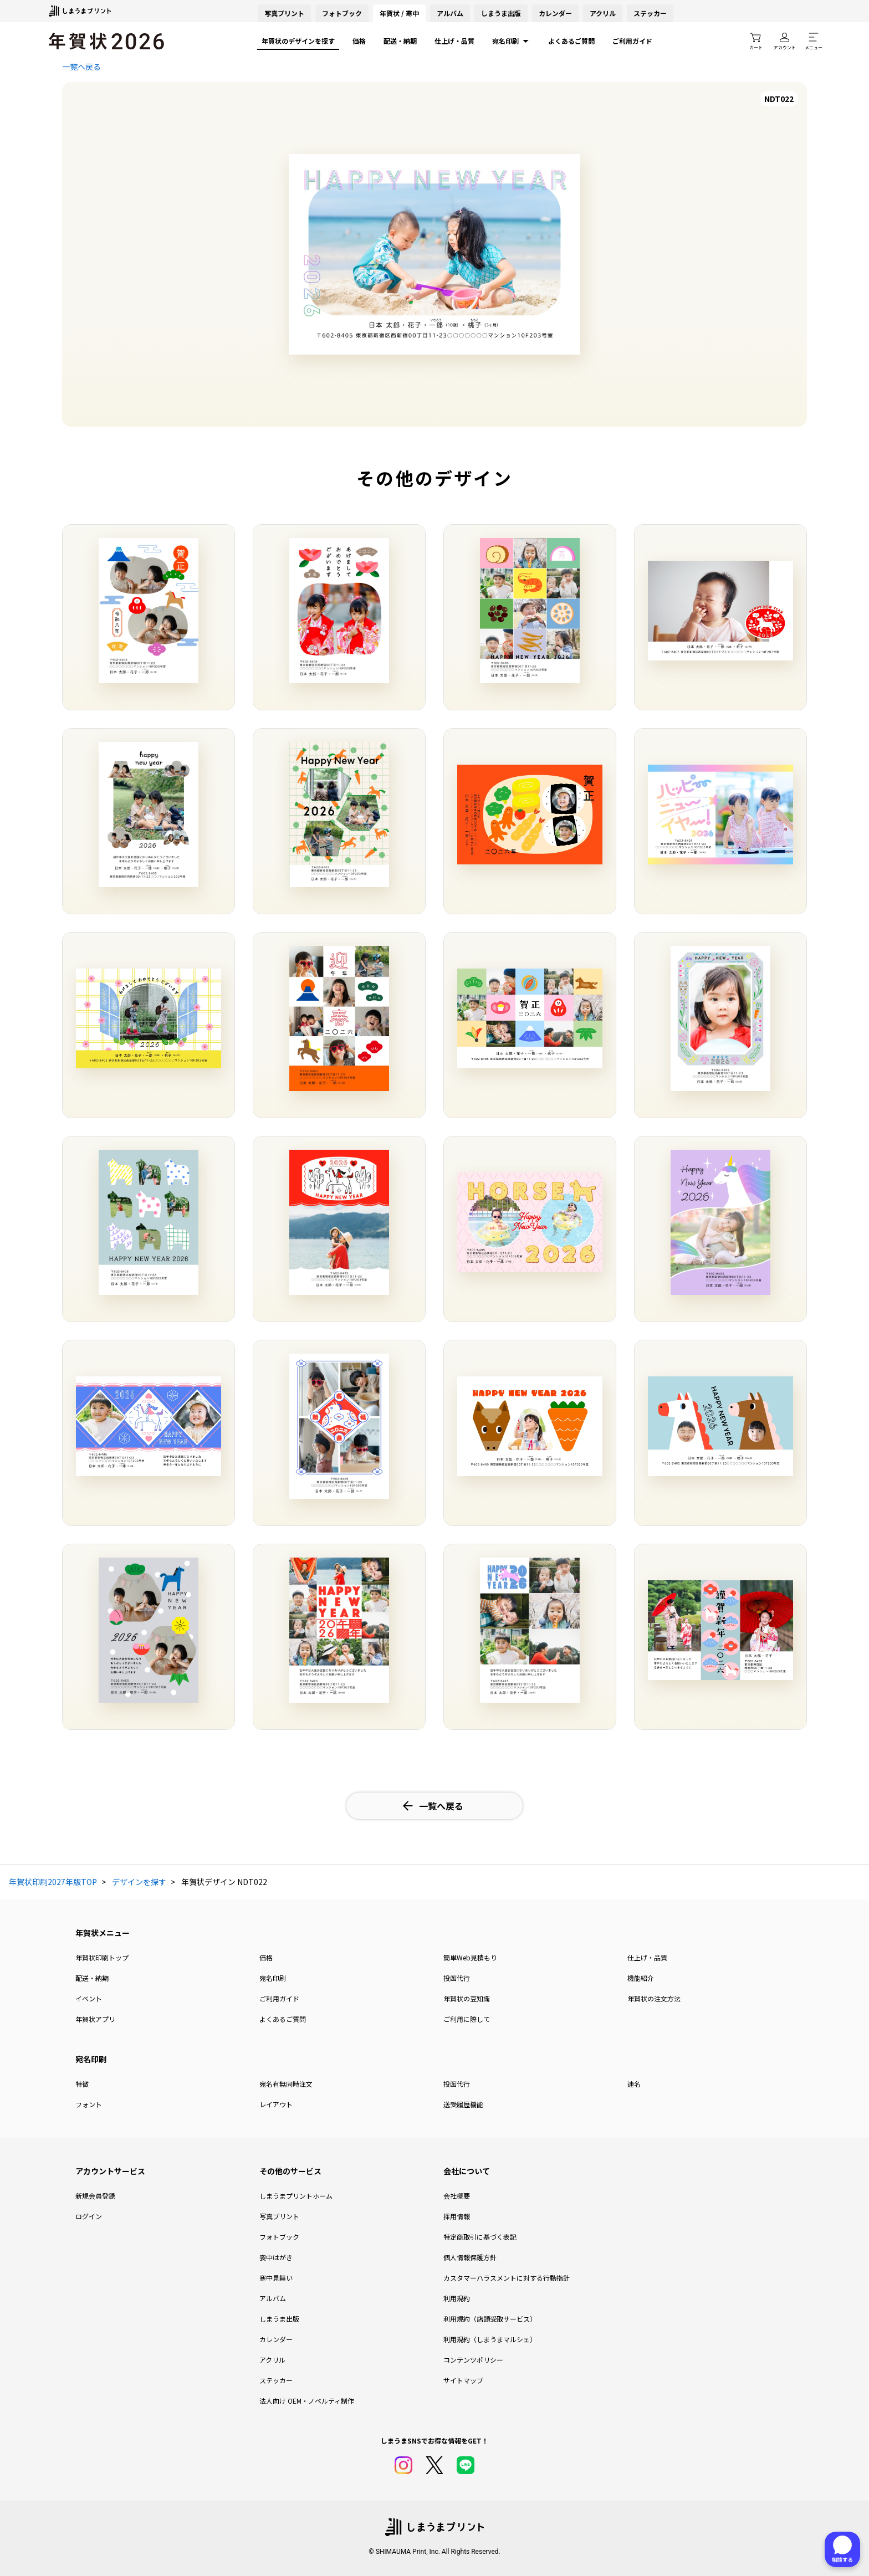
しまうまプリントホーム (296, 2195)
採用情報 (456, 2216)
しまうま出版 (501, 13)
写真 (284, 13)
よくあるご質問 (571, 40)
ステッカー (650, 13)
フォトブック (342, 13)
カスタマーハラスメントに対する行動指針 (506, 2277)
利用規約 (456, 2298)
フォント (88, 2104)
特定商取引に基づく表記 (480, 2236)
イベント (88, 1998)
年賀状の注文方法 (654, 1998)
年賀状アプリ (95, 2019)
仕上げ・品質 (454, 40)
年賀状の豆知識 (466, 1998)
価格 (359, 40)
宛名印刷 (511, 41)
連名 (634, 2083)
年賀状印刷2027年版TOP (53, 1881)
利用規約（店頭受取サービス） (489, 2318)
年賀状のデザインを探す (298, 40)
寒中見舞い (276, 2277)
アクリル (603, 13)
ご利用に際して (466, 2019)
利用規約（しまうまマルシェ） (489, 2339)
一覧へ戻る (81, 66)
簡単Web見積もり (470, 1957)
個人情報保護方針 (470, 2257)
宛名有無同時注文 (286, 2083)
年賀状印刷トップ (102, 1957)
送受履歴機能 (463, 2104)
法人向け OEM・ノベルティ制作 (306, 2400)
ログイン (88, 2216)
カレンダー (555, 13)
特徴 (82, 2083)
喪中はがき (276, 2257)
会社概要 (456, 2195)
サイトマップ (463, 2380)
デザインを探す (139, 1881)
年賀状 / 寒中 (399, 13)
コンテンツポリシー (473, 2359)
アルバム (450, 13)
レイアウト (276, 2104)
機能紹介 (640, 1978)
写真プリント (279, 2216)
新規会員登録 (95, 2195)
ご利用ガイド (632, 40)
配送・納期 (400, 40)
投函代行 (456, 1978)
